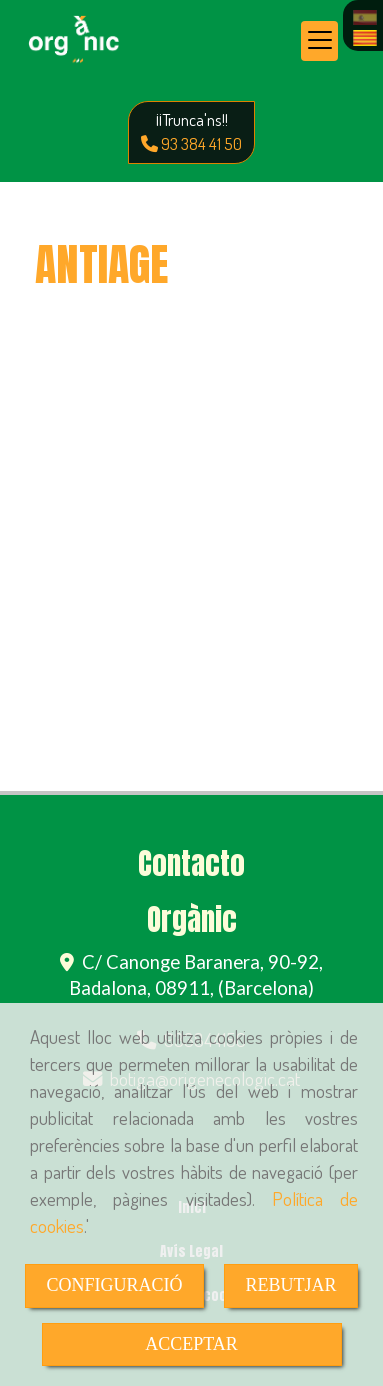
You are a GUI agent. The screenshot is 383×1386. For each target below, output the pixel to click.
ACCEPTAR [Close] (191, 1344)
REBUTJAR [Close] (290, 1285)
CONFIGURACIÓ (114, 1285)
